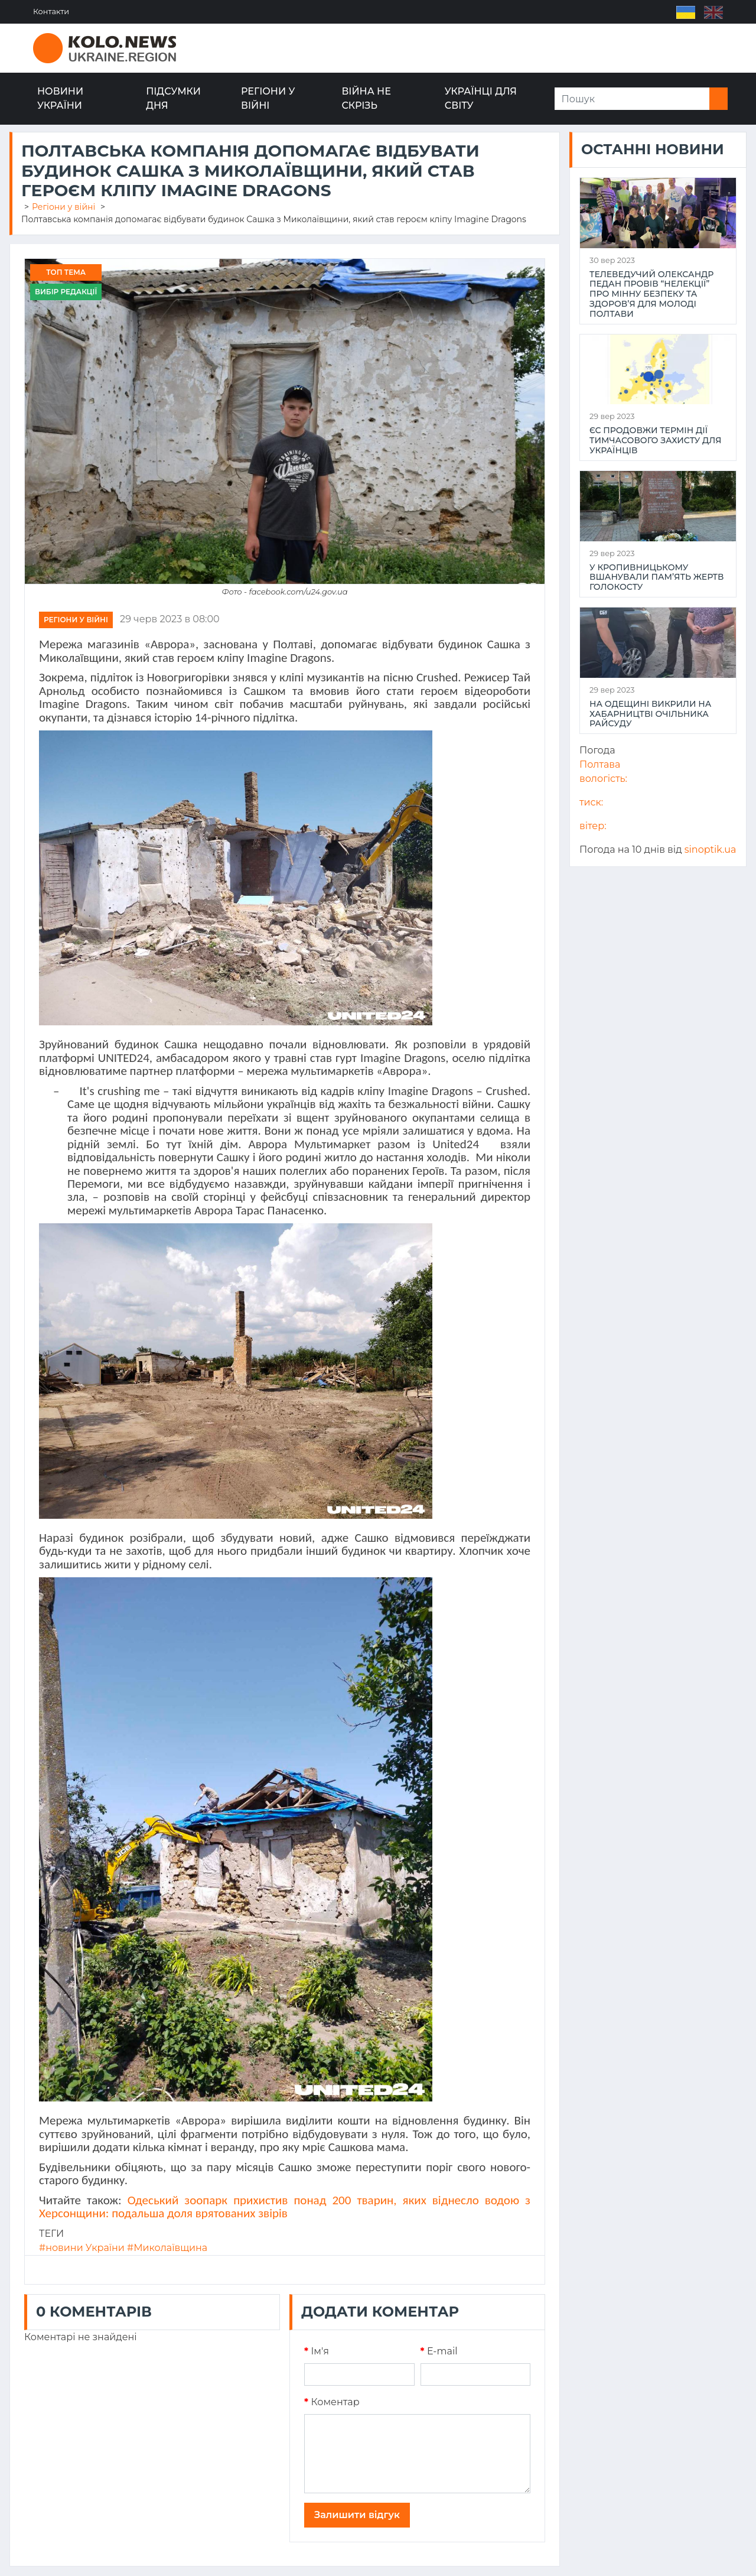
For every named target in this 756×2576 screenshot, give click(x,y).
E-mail (439, 2351)
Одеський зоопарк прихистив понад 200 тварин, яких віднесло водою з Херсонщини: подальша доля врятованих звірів (284, 2206)
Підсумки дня (173, 98)
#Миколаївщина (167, 2247)
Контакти (51, 11)
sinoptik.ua (711, 849)
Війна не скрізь (366, 98)
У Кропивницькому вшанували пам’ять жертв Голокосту (656, 577)
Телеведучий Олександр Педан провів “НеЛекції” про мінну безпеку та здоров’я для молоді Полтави (651, 294)
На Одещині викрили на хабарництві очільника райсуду (650, 714)
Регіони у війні (268, 98)
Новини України (60, 98)
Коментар (332, 2402)
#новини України (82, 2247)
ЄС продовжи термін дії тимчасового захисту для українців (655, 440)
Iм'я (316, 2351)
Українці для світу (481, 98)
